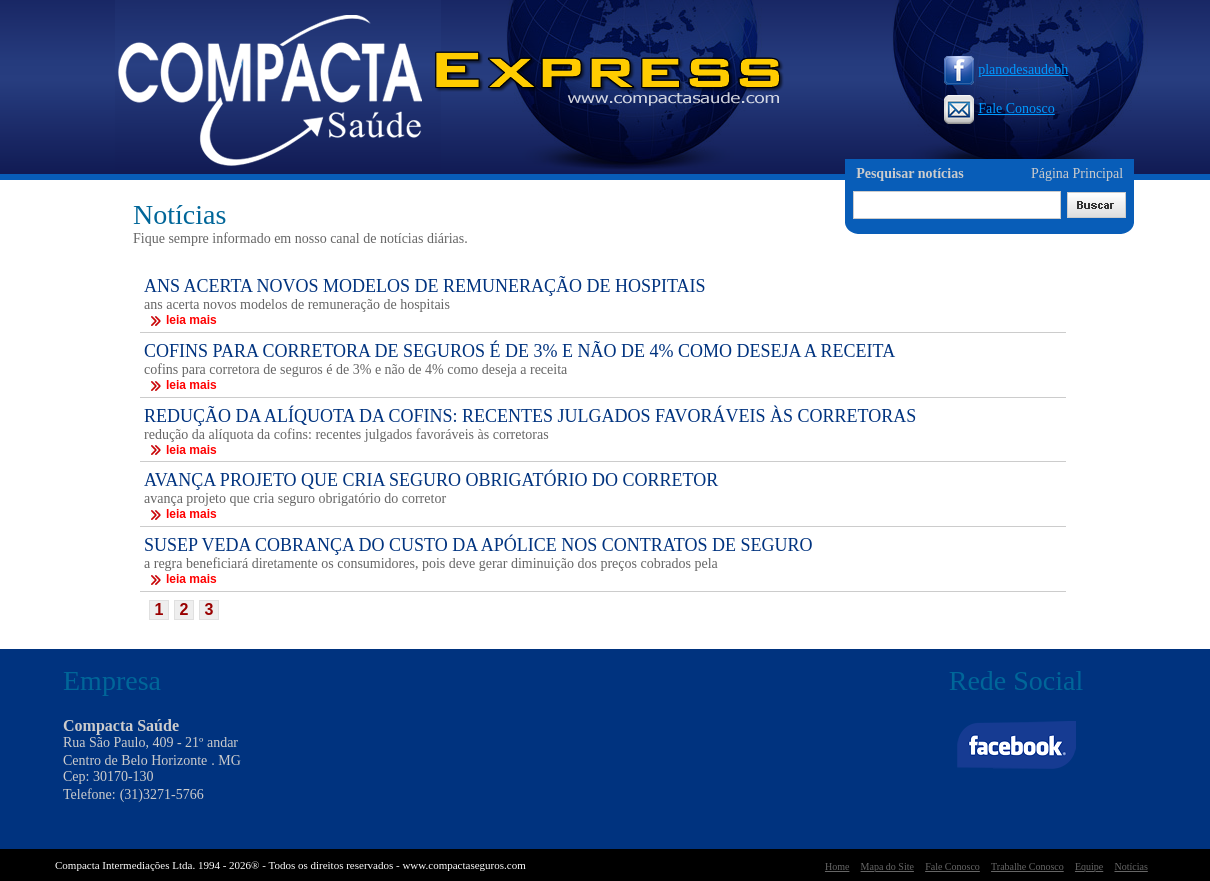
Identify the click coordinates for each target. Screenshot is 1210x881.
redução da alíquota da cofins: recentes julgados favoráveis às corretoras (346, 434)
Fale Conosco (999, 108)
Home (837, 866)
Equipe (1089, 866)
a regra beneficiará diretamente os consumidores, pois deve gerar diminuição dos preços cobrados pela (431, 563)
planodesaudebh (1006, 69)
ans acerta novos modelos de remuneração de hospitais (297, 304)
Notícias (1130, 866)
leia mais (182, 320)
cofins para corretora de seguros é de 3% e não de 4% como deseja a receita (355, 369)
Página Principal (1077, 173)
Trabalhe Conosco (1027, 866)
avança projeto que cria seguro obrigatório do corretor (295, 498)
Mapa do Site (887, 866)
